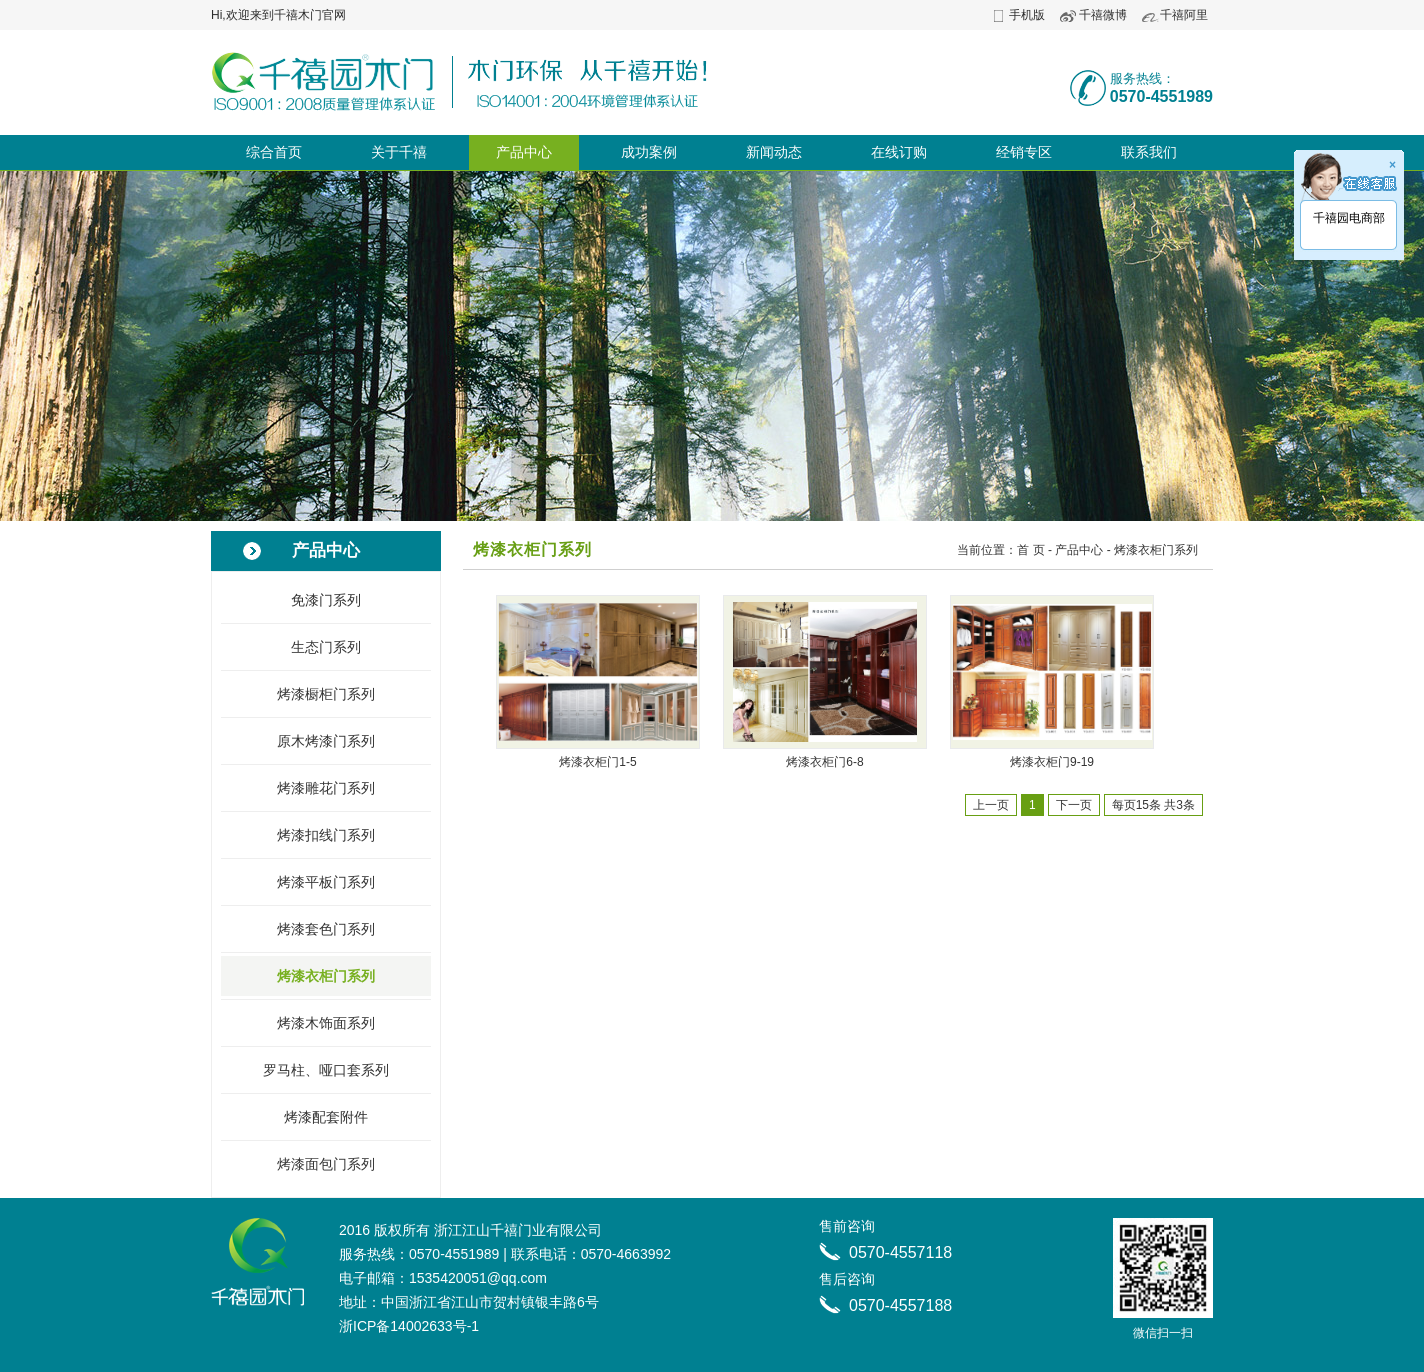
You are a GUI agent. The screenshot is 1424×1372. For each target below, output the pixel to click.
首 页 (1030, 550)
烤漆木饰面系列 (326, 1023)
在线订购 (899, 152)
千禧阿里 (1184, 15)
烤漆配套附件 (326, 1117)
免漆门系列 (326, 600)
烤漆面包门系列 (326, 1164)
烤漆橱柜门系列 (326, 694)
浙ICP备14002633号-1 (409, 1326)
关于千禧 (399, 152)
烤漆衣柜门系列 (326, 976)
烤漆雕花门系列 (326, 788)
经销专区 (1024, 152)
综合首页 (274, 152)
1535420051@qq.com (478, 1278)
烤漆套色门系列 (326, 929)
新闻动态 (774, 152)
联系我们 (1149, 152)
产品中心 (524, 152)
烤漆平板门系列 (326, 882)
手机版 (1027, 15)
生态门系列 (326, 647)
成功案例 (649, 152)
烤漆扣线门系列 (326, 835)
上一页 (991, 805)
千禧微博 (1103, 15)
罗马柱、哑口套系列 (326, 1070)
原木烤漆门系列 (326, 741)
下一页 (1074, 805)
